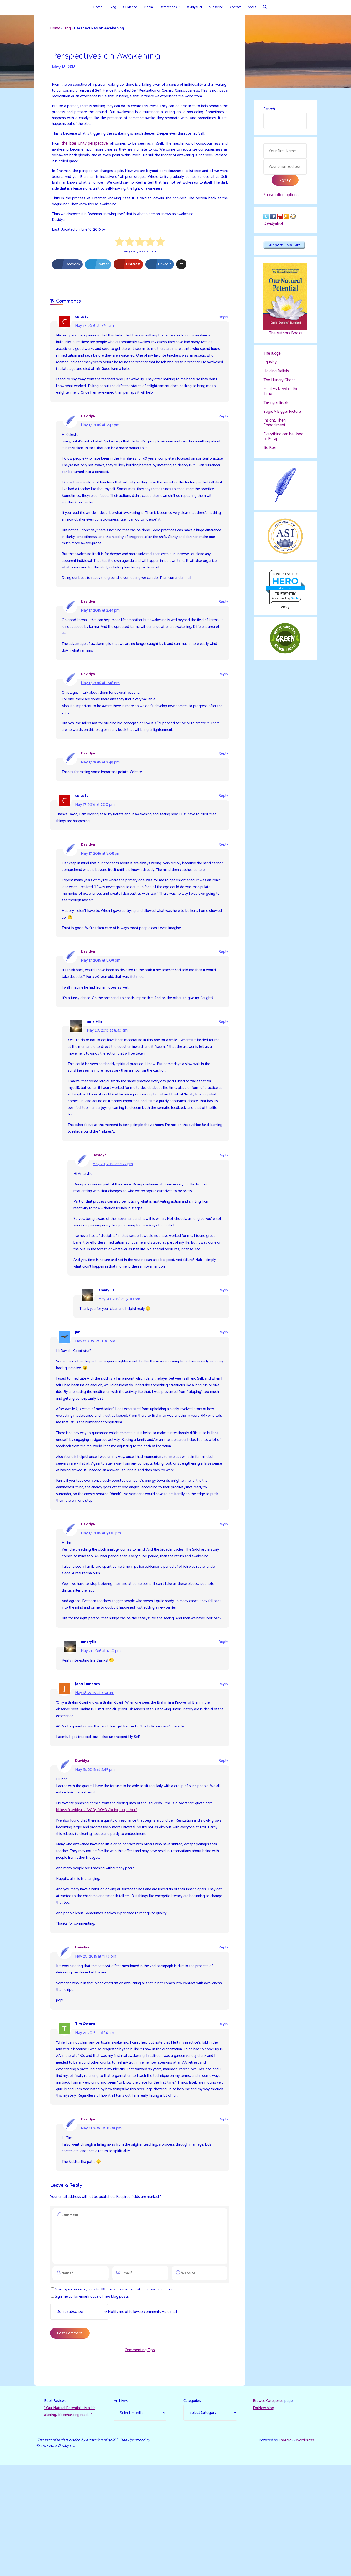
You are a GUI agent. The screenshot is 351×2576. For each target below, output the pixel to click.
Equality (270, 365)
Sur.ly (294, 602)
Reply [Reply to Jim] (222, 1394)
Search (269, 109)
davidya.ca (285, 592)
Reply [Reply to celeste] (222, 332)
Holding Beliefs (276, 373)
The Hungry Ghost (279, 382)
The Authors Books (285, 335)
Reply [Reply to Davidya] (222, 434)
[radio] (119, 256)
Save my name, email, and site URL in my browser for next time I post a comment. (117, 2396)
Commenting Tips (140, 2458)
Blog (69, 29)
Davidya (89, 433)
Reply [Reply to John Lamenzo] (222, 1770)
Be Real (269, 450)
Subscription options (281, 196)
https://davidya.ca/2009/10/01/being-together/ (97, 1898)
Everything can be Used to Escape (283, 439)
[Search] (265, 7)
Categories (193, 2510)
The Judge (272, 355)
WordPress (304, 2550)
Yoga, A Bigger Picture (282, 414)
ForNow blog (264, 2518)
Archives (121, 2510)
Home (56, 29)
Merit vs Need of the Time (280, 394)
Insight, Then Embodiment (274, 425)
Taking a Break (275, 405)
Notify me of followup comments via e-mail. (116, 2418)
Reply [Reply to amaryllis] (222, 1068)
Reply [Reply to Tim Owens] (222, 2119)
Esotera (283, 2550)
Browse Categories (269, 2510)
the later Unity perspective (84, 154)
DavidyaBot (273, 225)
